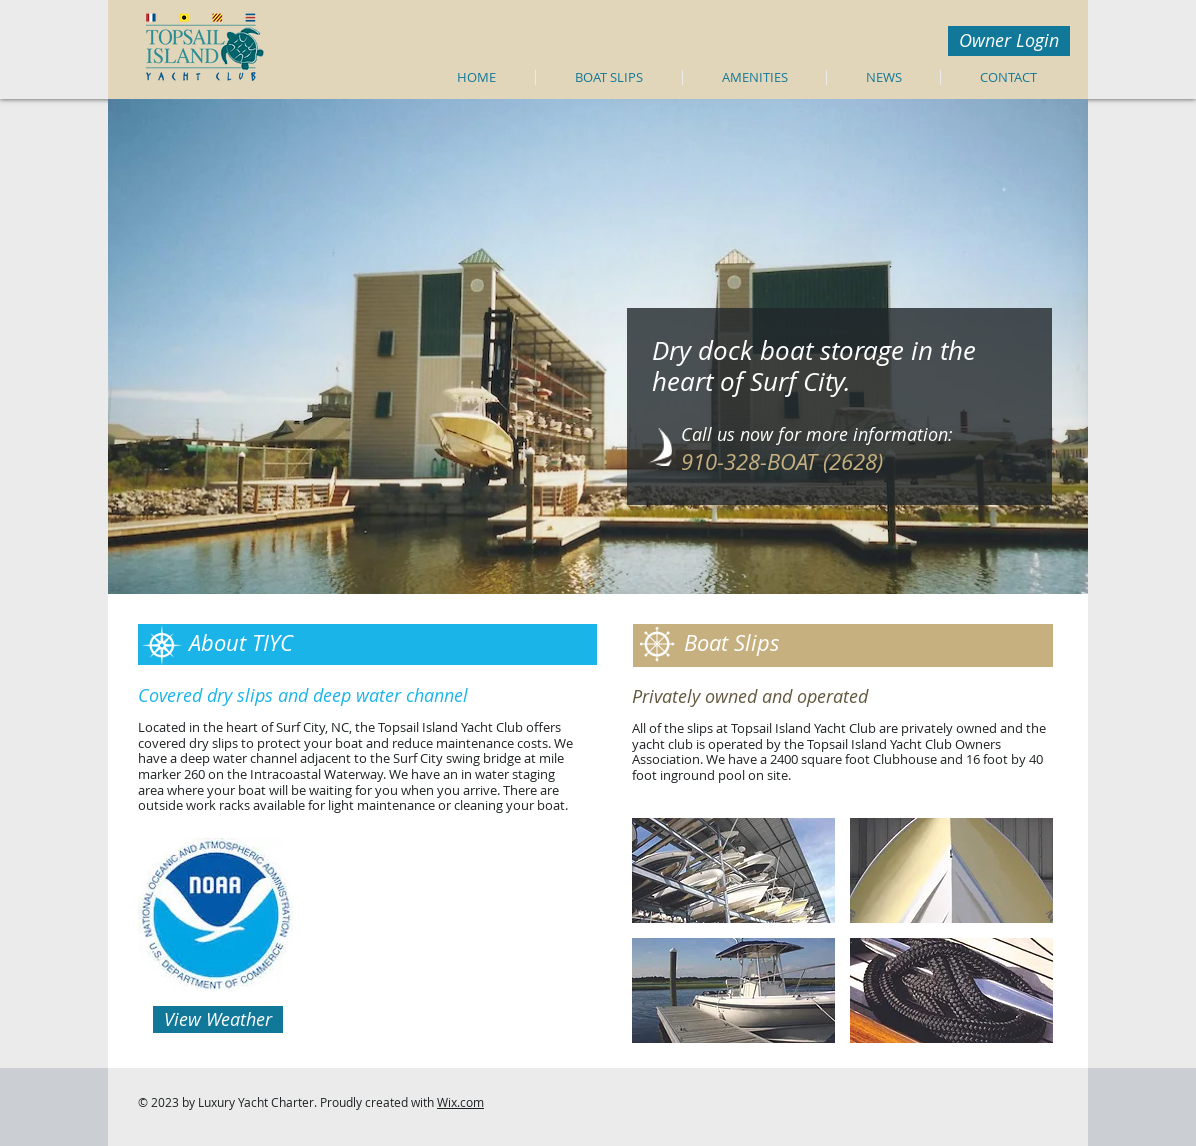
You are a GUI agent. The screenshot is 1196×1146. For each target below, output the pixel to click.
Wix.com (460, 1102)
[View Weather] (218, 1019)
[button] (733, 870)
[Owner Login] (1009, 41)
